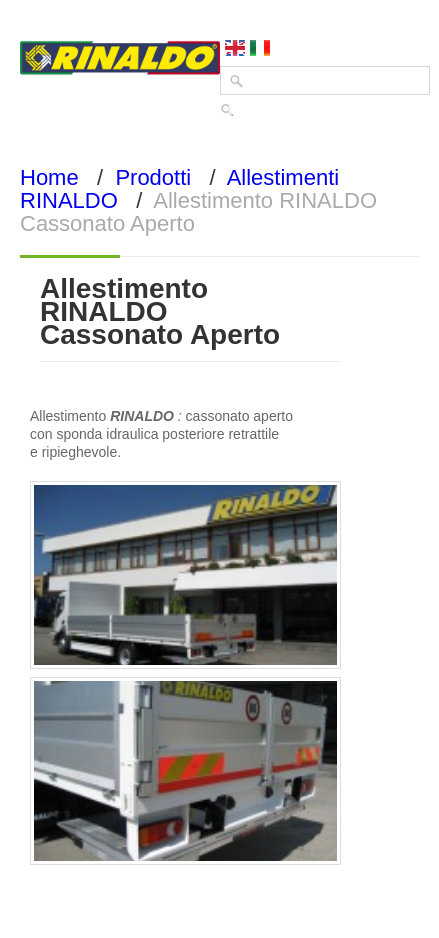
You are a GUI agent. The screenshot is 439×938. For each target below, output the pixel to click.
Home (49, 177)
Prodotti (153, 177)
